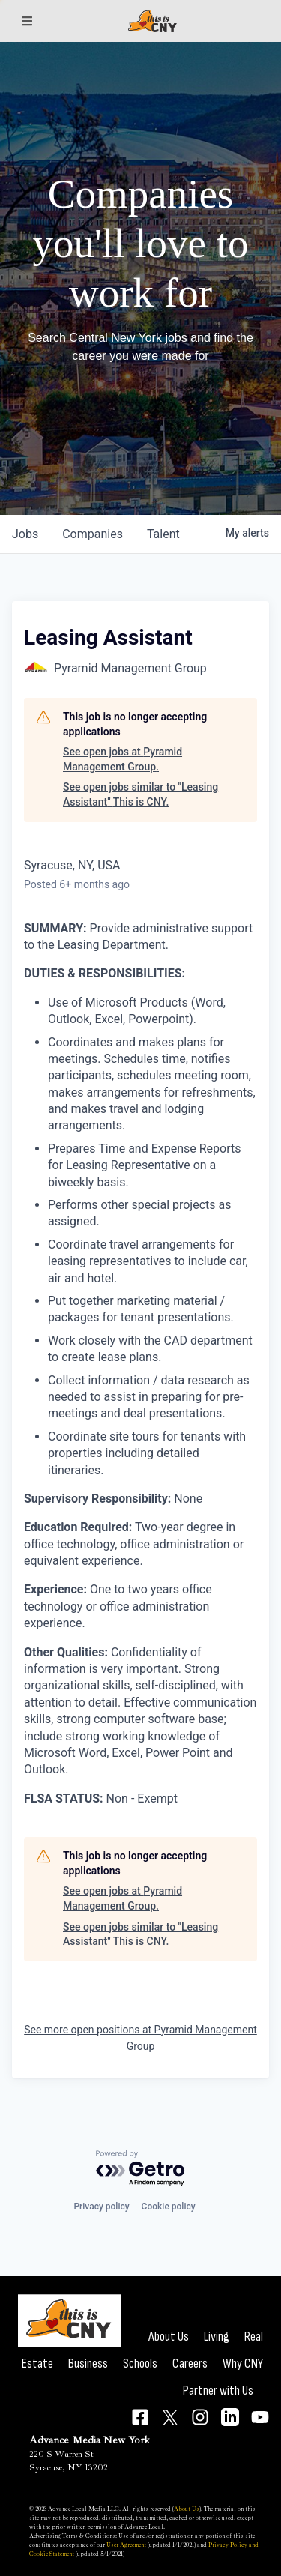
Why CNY (243, 2363)
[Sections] (27, 21)
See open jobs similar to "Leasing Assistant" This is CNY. (140, 794)
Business (88, 2363)
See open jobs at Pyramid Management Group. (122, 759)
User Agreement (126, 2544)
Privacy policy (101, 2206)
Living (216, 2336)
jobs (25, 534)
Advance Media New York (89, 2440)
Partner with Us (218, 2390)
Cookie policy (169, 2206)
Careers (190, 2363)
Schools (140, 2363)
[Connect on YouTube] (260, 2417)
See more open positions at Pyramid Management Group (140, 2038)
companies (92, 534)
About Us (168, 2336)
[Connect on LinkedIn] (230, 2417)
